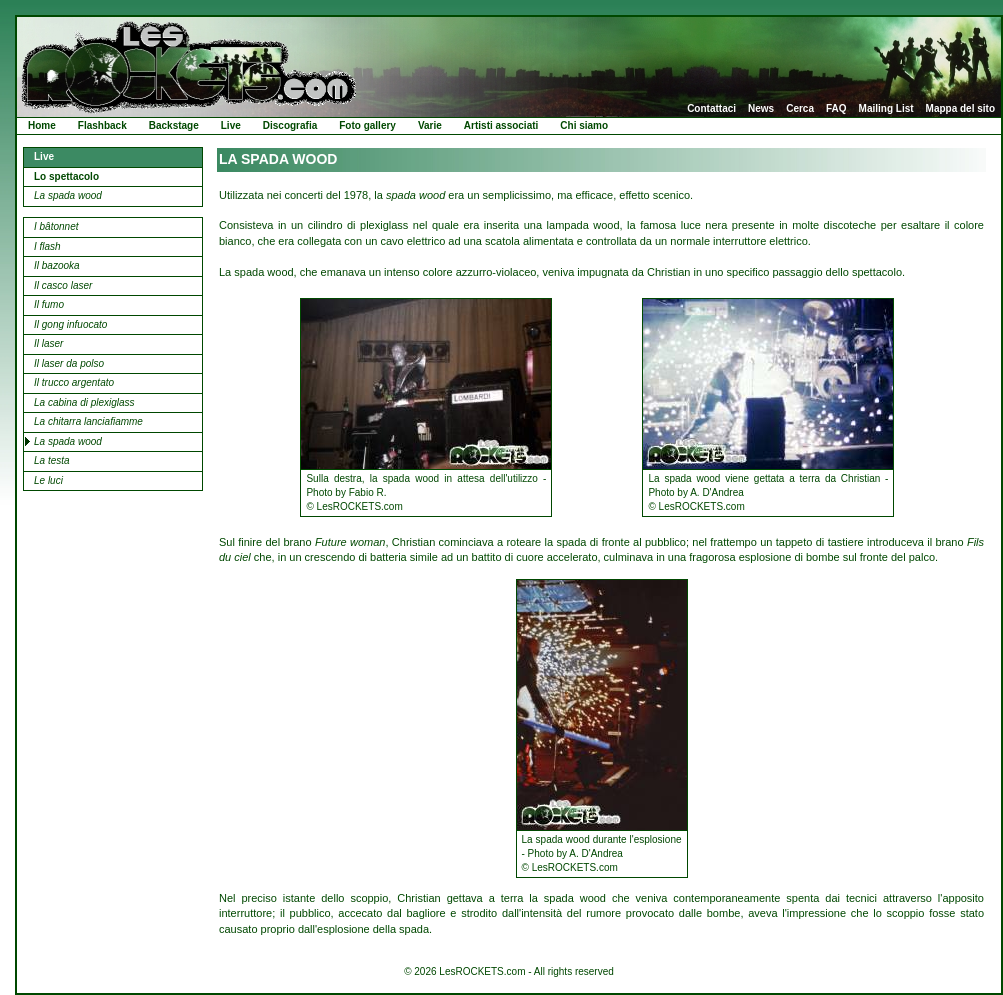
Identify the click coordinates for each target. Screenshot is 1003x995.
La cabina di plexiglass (84, 402)
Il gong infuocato (70, 324)
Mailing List (886, 109)
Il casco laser (63, 285)
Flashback (102, 125)
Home (42, 125)
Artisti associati (501, 125)
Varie (430, 125)
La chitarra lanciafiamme (88, 421)
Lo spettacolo (66, 176)
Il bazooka (57, 265)
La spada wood (68, 195)
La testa (52, 460)
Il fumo (49, 304)
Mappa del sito (960, 109)
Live (231, 125)
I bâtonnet (56, 226)
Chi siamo (584, 125)
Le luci (48, 480)
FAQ (836, 109)
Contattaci (711, 109)
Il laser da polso (69, 363)
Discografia (290, 125)
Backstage (174, 125)
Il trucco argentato (74, 382)
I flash (47, 246)
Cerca (800, 109)
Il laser (48, 343)
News (761, 109)
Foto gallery (367, 125)
